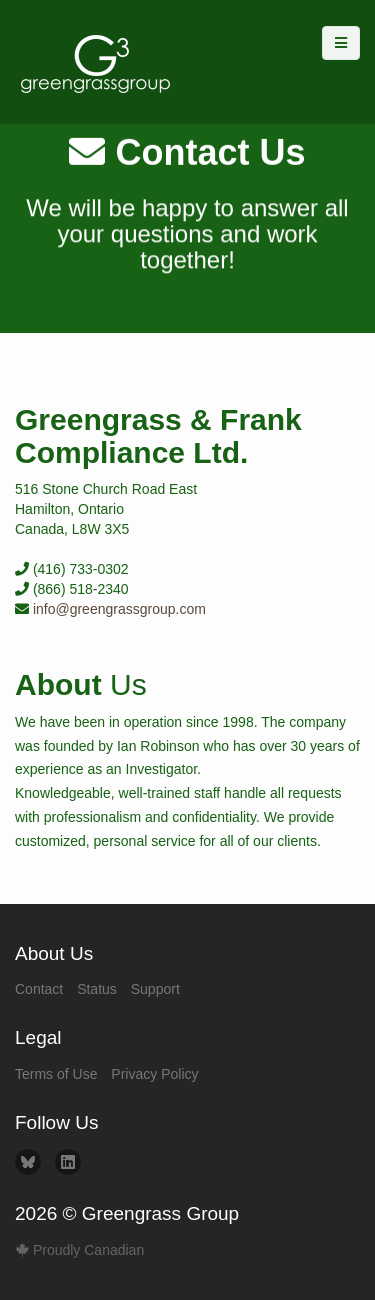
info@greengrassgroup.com (119, 609)
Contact (39, 989)
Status (97, 989)
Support (155, 989)
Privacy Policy (154, 1074)
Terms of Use (56, 1074)
